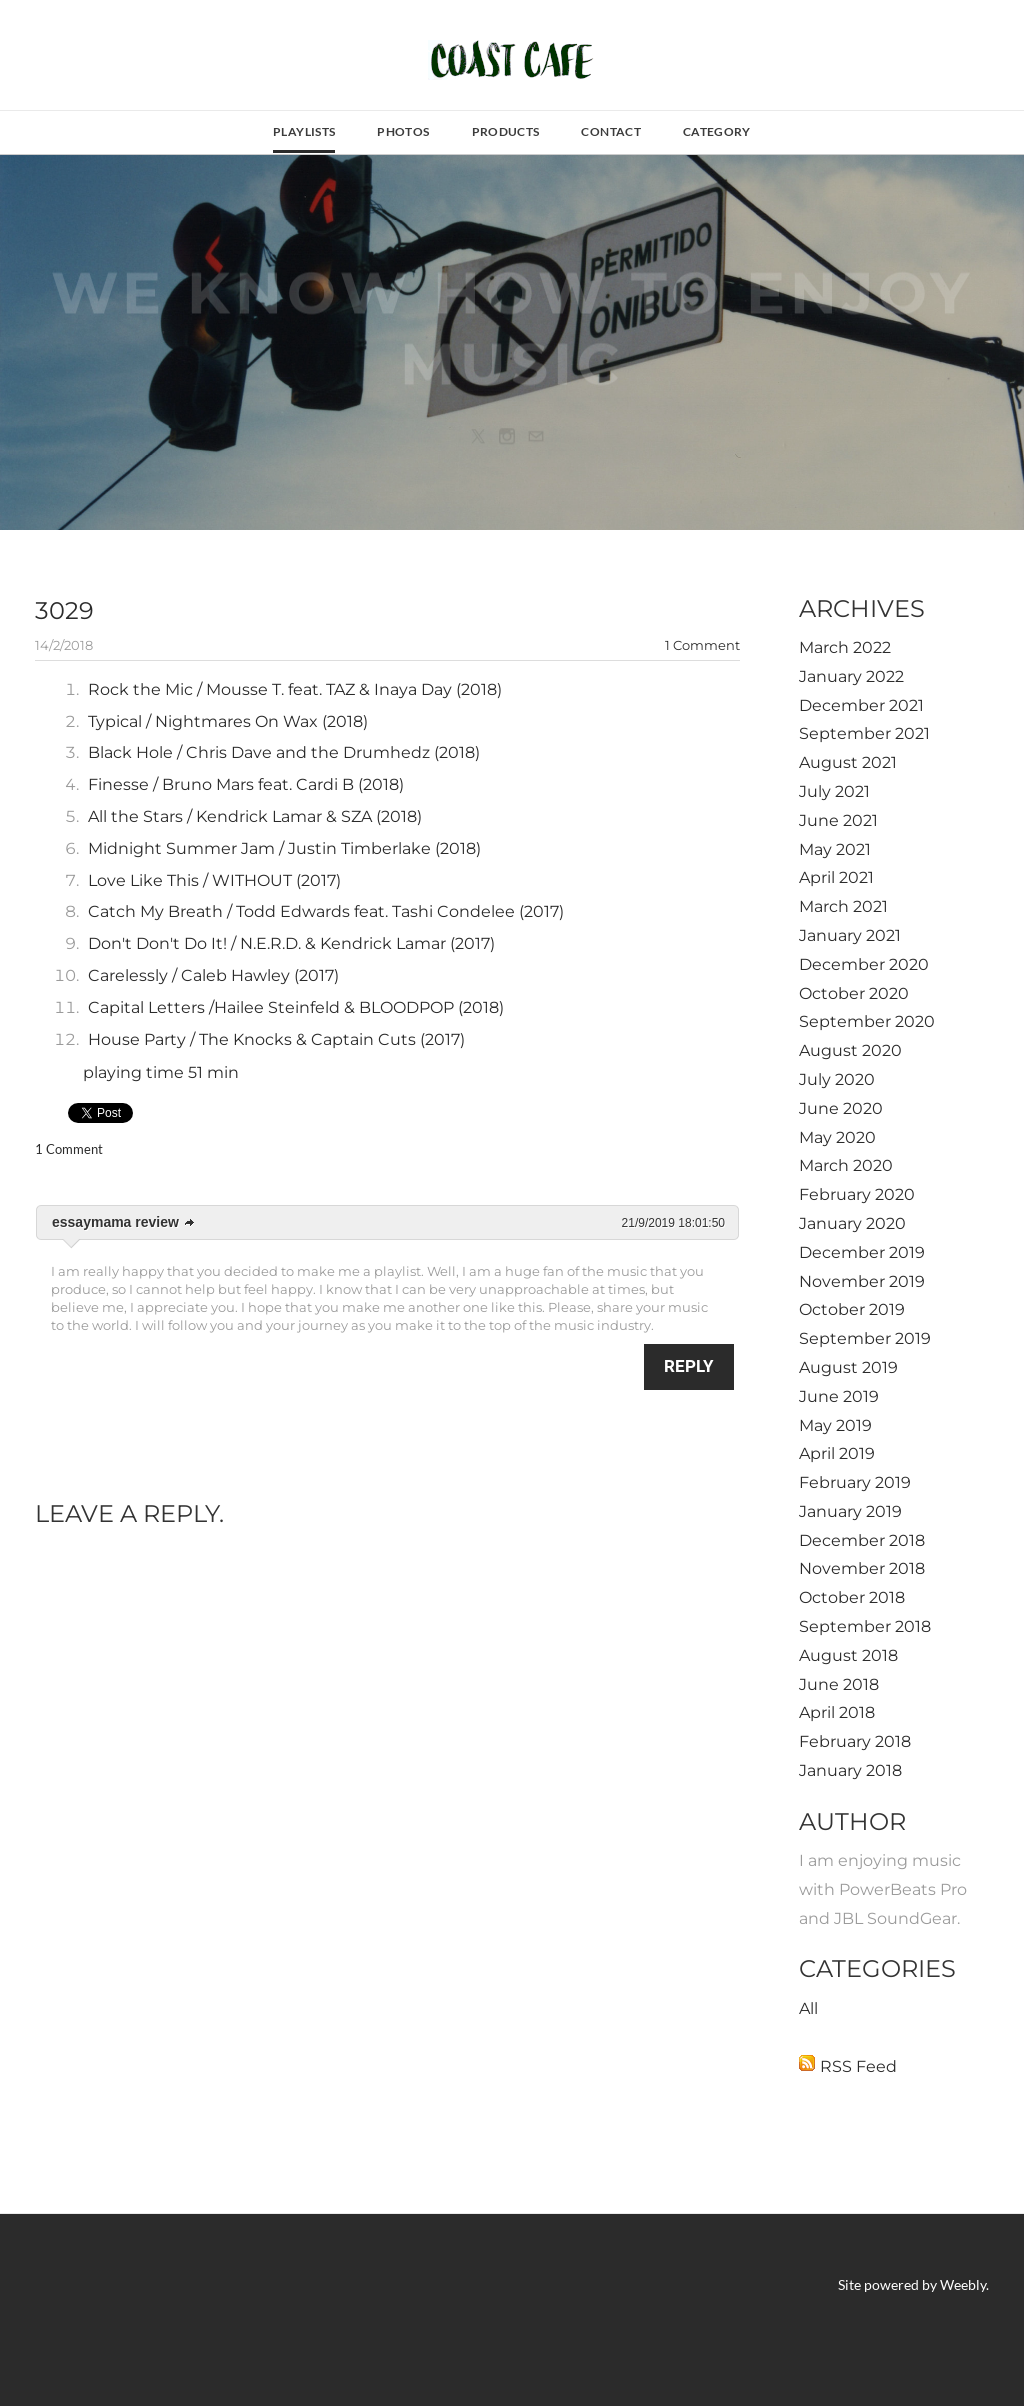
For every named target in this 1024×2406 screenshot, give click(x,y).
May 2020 (837, 1137)
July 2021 (834, 791)
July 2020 (837, 1079)
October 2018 (852, 1597)
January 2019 (850, 1511)
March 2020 (846, 1165)
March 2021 (843, 906)
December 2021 (861, 705)
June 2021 (838, 820)
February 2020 (857, 1194)
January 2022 (851, 676)
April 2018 (837, 1712)
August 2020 (850, 1050)
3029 (64, 610)
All (808, 2008)
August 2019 (848, 1367)
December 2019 (862, 1252)
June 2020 (841, 1108)
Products (506, 131)
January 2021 (850, 935)
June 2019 (839, 1396)
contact (611, 131)
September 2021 (864, 733)
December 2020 (864, 964)
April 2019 (837, 1453)
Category (717, 131)
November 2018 (862, 1568)
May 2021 (835, 849)
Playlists (304, 131)
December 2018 (862, 1540)
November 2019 (862, 1281)
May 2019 (835, 1425)
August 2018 (848, 1655)
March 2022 (845, 647)
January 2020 (852, 1223)
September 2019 (865, 1338)
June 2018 (839, 1684)
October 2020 (854, 993)
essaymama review (115, 1222)
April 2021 (836, 877)
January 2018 (850, 1770)
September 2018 (865, 1626)
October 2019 (852, 1309)
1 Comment (702, 645)
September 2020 (867, 1021)
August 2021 (848, 762)
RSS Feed (858, 2066)
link (190, 1223)
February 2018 (855, 1741)
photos (403, 131)
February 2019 (855, 1482)
